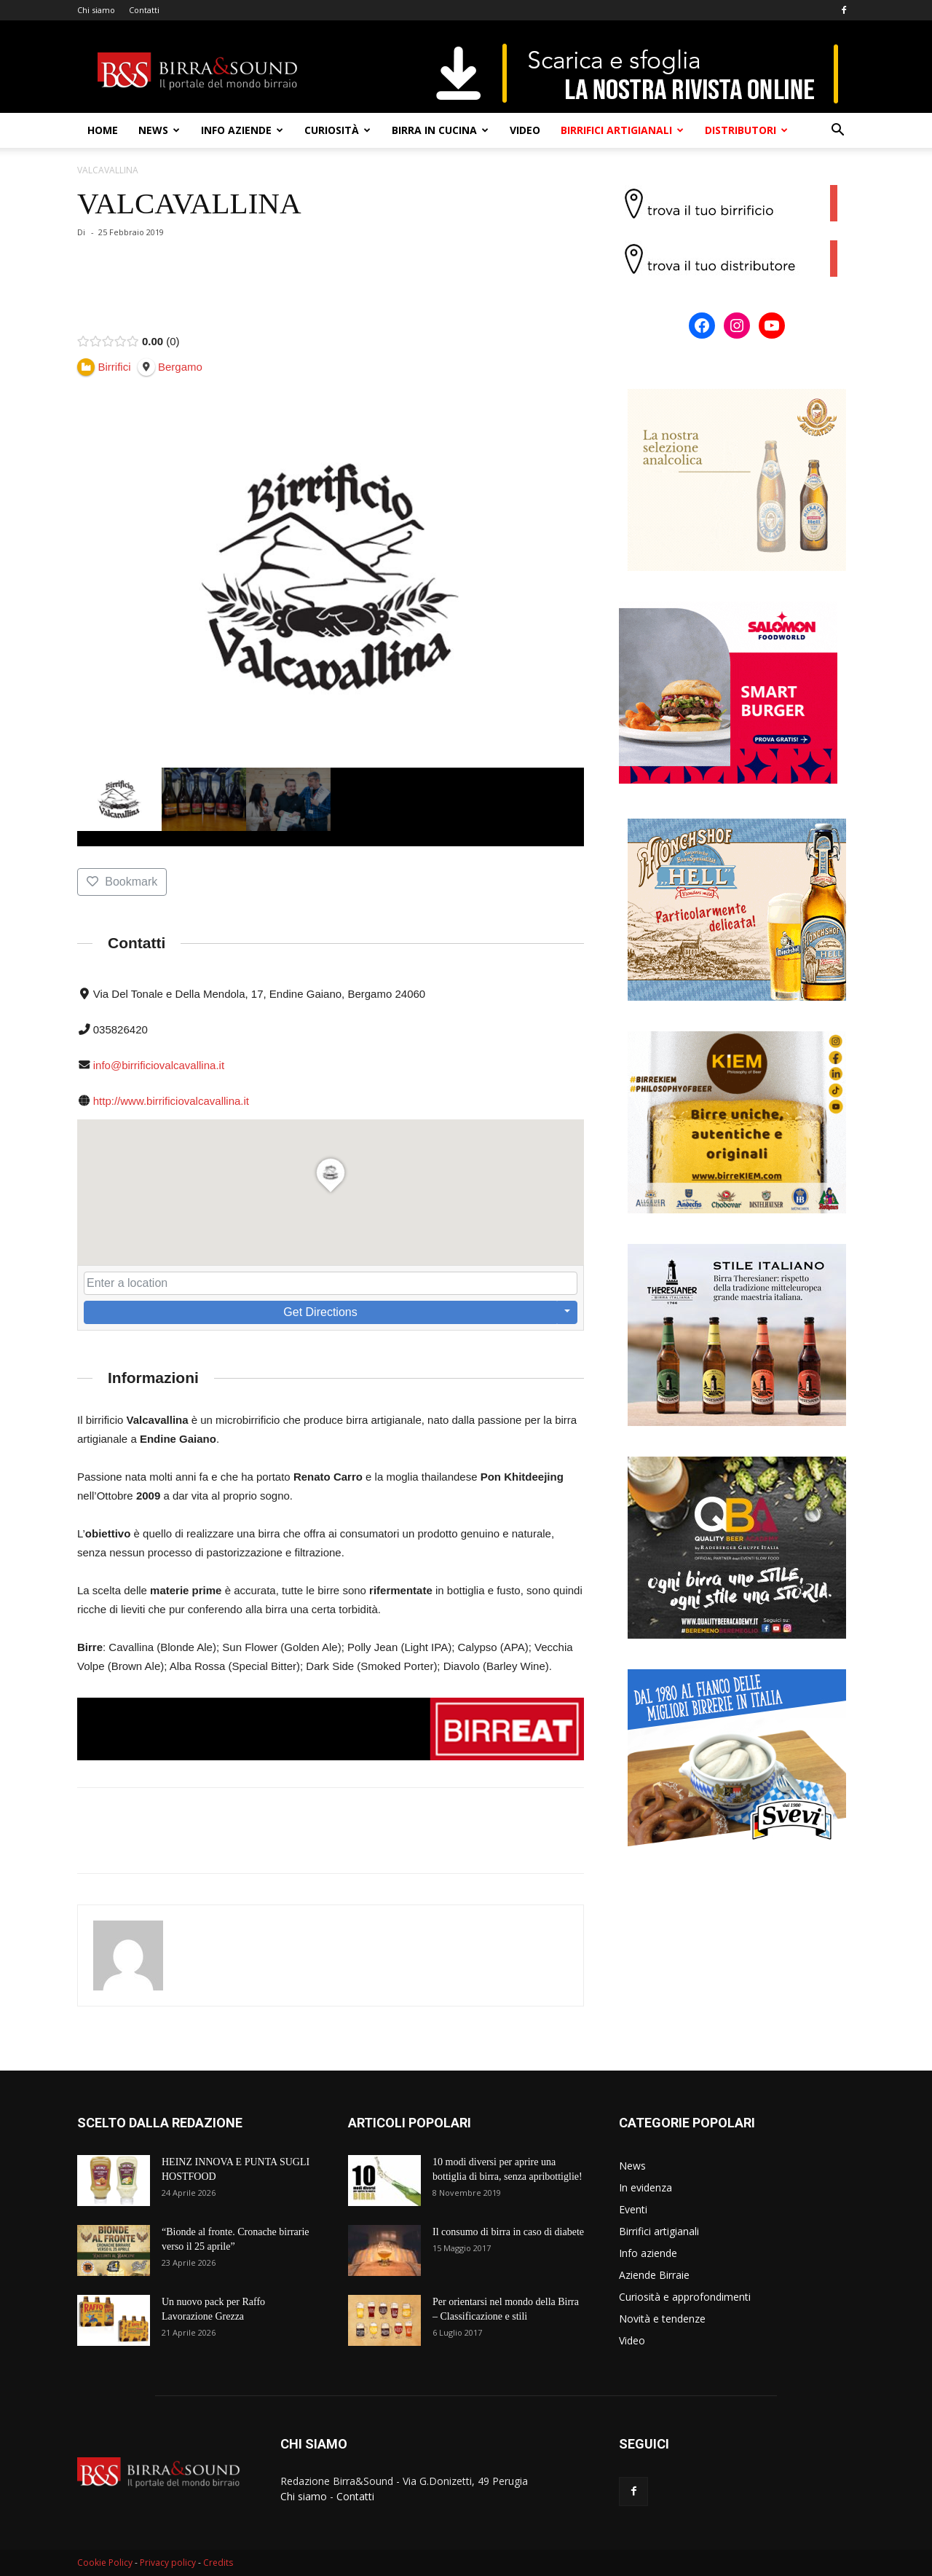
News (159, 130)
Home (102, 130)
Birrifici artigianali (622, 130)
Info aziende (242, 130)
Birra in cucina (440, 130)
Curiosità (337, 130)
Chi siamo (96, 9)
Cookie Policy (105, 2562)
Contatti (144, 9)
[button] (837, 131)
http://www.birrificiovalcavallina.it (171, 1101)
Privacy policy (168, 2562)
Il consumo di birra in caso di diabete (508, 2231)
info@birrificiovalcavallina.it (158, 1065)
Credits (218, 2562)
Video (525, 130)
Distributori (746, 130)
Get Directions (320, 1312)
